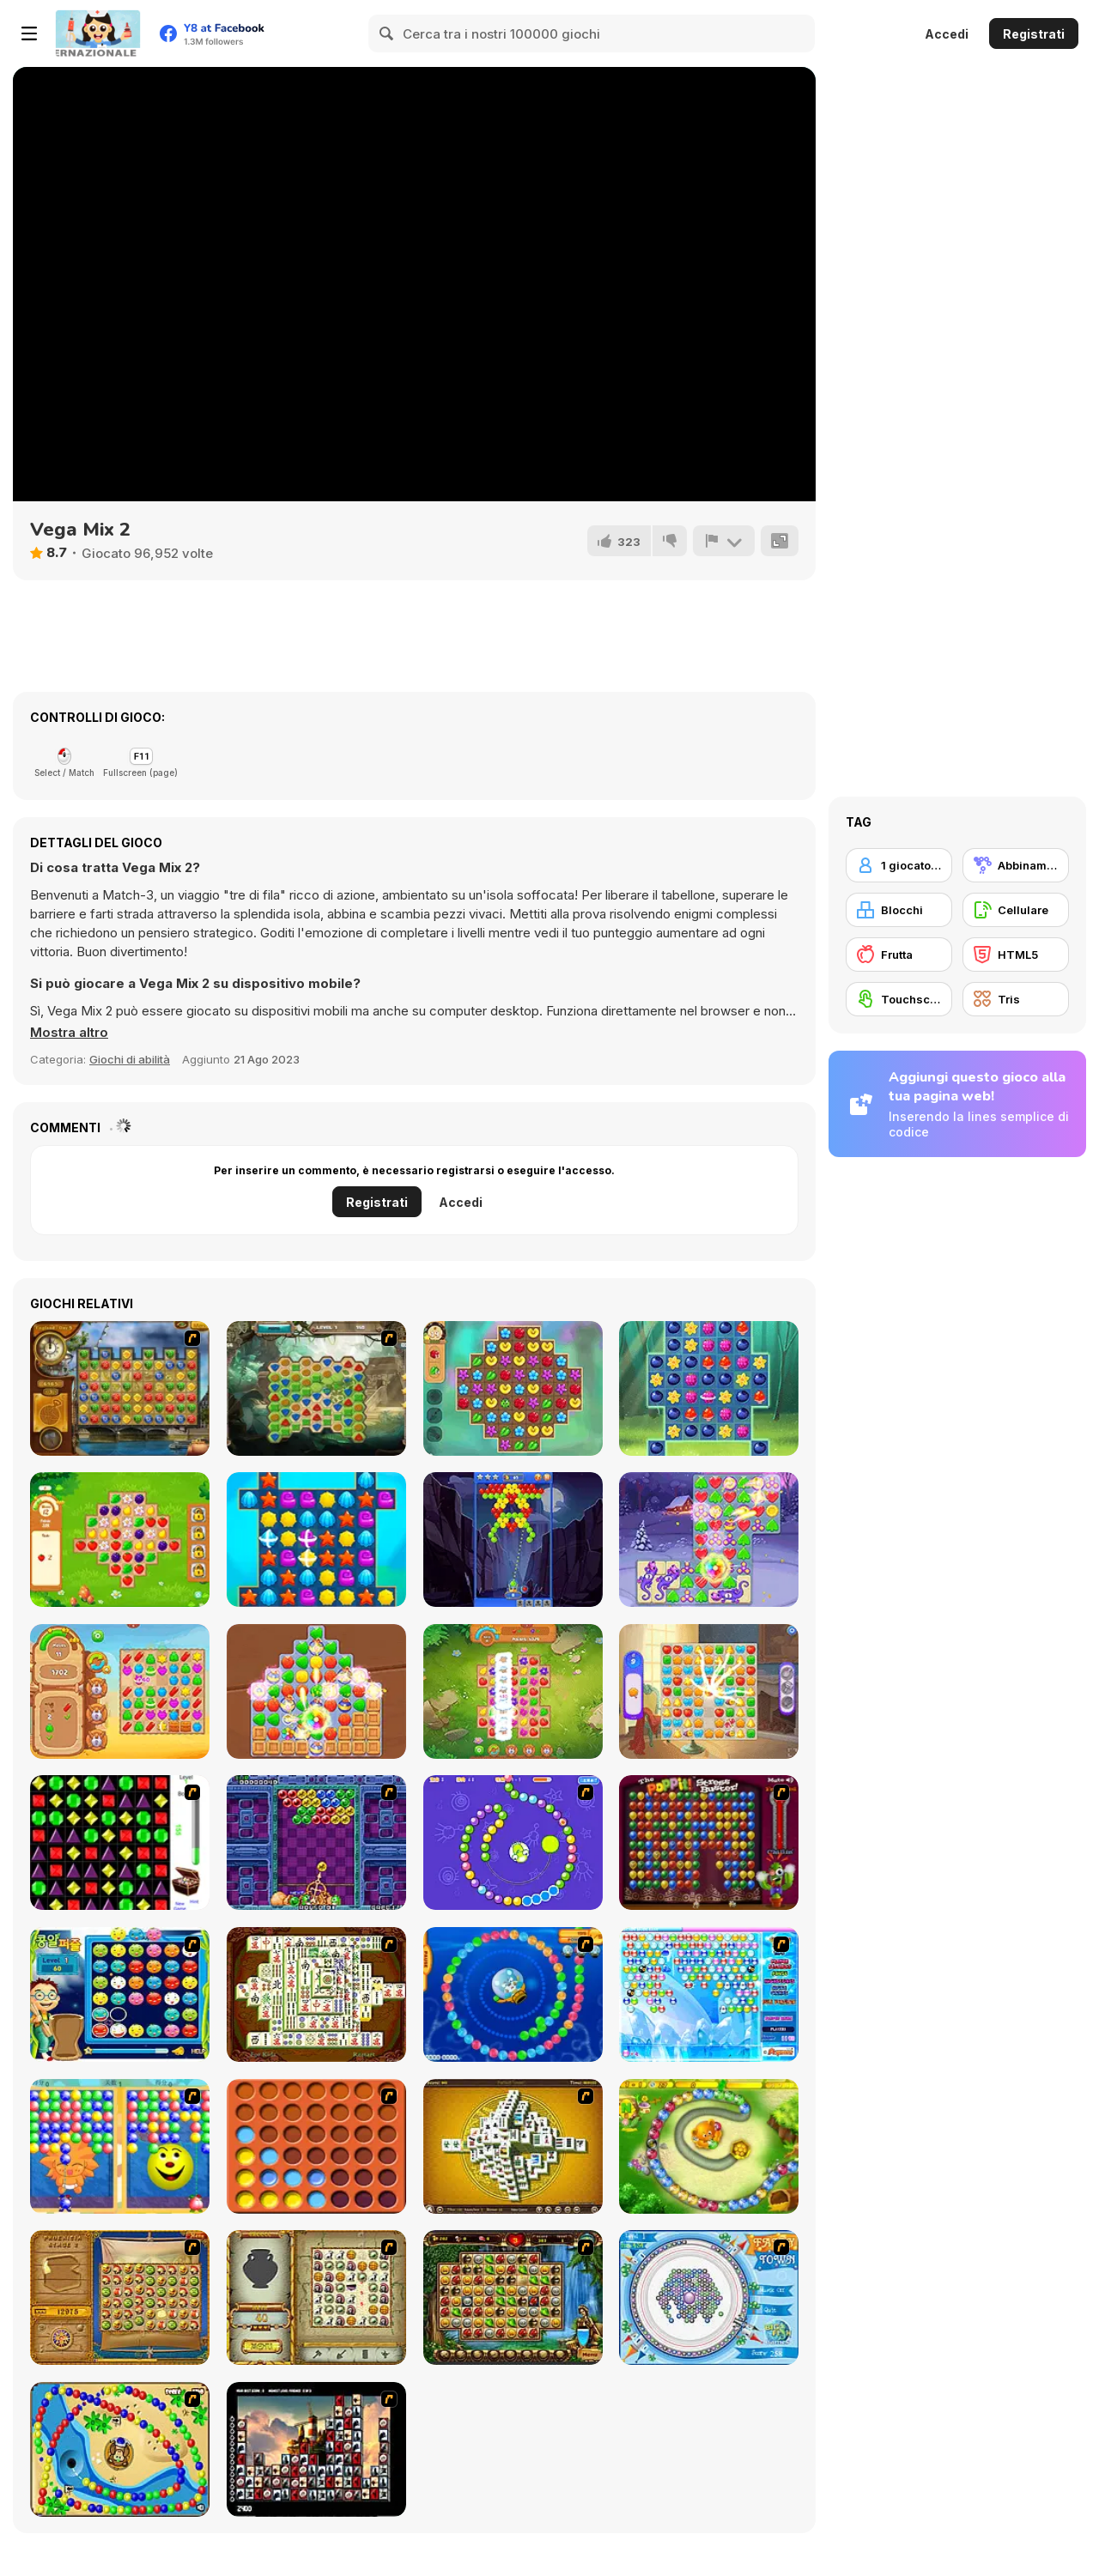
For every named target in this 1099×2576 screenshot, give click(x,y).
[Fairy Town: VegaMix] (708, 1539)
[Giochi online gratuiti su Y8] (98, 33)
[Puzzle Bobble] (316, 1842)
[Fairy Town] (708, 2297)
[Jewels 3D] (119, 1842)
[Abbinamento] (1015, 865)
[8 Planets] (513, 1842)
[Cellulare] (1015, 910)
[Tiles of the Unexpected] (316, 2449)
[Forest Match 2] (708, 1388)
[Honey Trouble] (708, 2146)
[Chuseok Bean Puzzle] (119, 1994)
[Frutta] (899, 954)
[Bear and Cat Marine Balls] (513, 1994)
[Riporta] (724, 540)
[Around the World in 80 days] (119, 1388)
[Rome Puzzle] (513, 2297)
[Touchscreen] (899, 999)
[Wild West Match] (119, 1691)
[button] (69, 1032)
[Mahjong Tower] (513, 2146)
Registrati (1034, 34)
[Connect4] (316, 2146)
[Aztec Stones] (316, 1388)
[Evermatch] (316, 1691)
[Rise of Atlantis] (119, 2297)
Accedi (946, 34)
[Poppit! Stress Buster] (708, 1842)
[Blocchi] (899, 910)
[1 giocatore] (899, 865)
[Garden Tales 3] (119, 1539)
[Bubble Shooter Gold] (513, 1539)
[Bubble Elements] (708, 1994)
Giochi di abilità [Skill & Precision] (129, 1059)
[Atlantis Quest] (316, 2297)
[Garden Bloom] (513, 1388)
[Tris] (1015, 999)
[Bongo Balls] (119, 2449)
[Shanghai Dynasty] (316, 1994)
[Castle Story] (708, 1691)
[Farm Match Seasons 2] (513, 1691)
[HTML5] (1015, 954)
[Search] (387, 33)
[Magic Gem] (119, 2146)
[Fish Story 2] (316, 1539)
